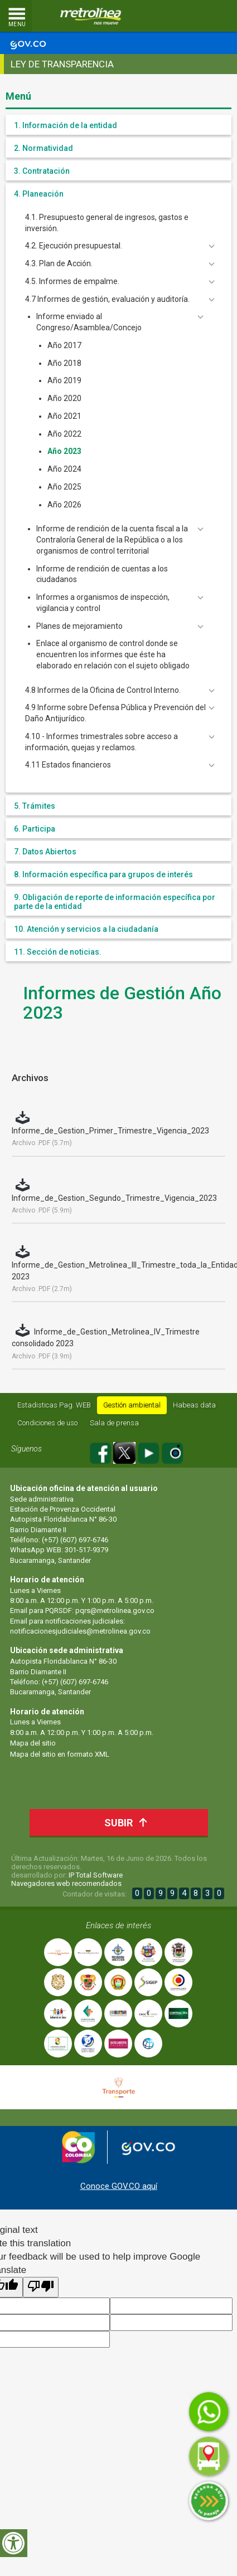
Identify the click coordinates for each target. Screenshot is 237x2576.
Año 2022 (64, 433)
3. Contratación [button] (42, 171)
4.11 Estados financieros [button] (68, 764)
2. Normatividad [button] (43, 148)
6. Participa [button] (34, 828)
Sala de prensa (114, 1423)
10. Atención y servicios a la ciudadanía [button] (86, 929)
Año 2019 (64, 380)
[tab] (118, 125)
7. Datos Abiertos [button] (45, 851)
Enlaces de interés (118, 1925)
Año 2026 (64, 504)
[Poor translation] (41, 2287)
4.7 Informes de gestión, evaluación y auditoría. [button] (107, 299)
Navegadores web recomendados (66, 1883)
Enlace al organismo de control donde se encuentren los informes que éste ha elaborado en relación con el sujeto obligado (113, 654)
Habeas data (194, 1405)
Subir (128, 1822)
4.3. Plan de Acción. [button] (59, 263)
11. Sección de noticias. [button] (57, 951)
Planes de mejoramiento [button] (79, 626)
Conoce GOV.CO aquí (118, 2186)
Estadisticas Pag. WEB (54, 1405)
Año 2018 (64, 363)
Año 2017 (64, 345)
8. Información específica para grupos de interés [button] (103, 874)
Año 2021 (64, 416)
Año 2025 (64, 486)
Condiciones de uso (47, 1423)
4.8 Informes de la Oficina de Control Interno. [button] (103, 690)
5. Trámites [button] (34, 805)
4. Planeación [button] (39, 193)
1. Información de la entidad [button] (65, 125)
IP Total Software (96, 1875)
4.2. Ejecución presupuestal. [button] (73, 245)
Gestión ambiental (132, 1405)
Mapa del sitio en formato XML (59, 1754)
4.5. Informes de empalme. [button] (72, 281)
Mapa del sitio (33, 1743)
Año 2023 (64, 451)
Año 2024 (64, 469)
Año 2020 (64, 398)
